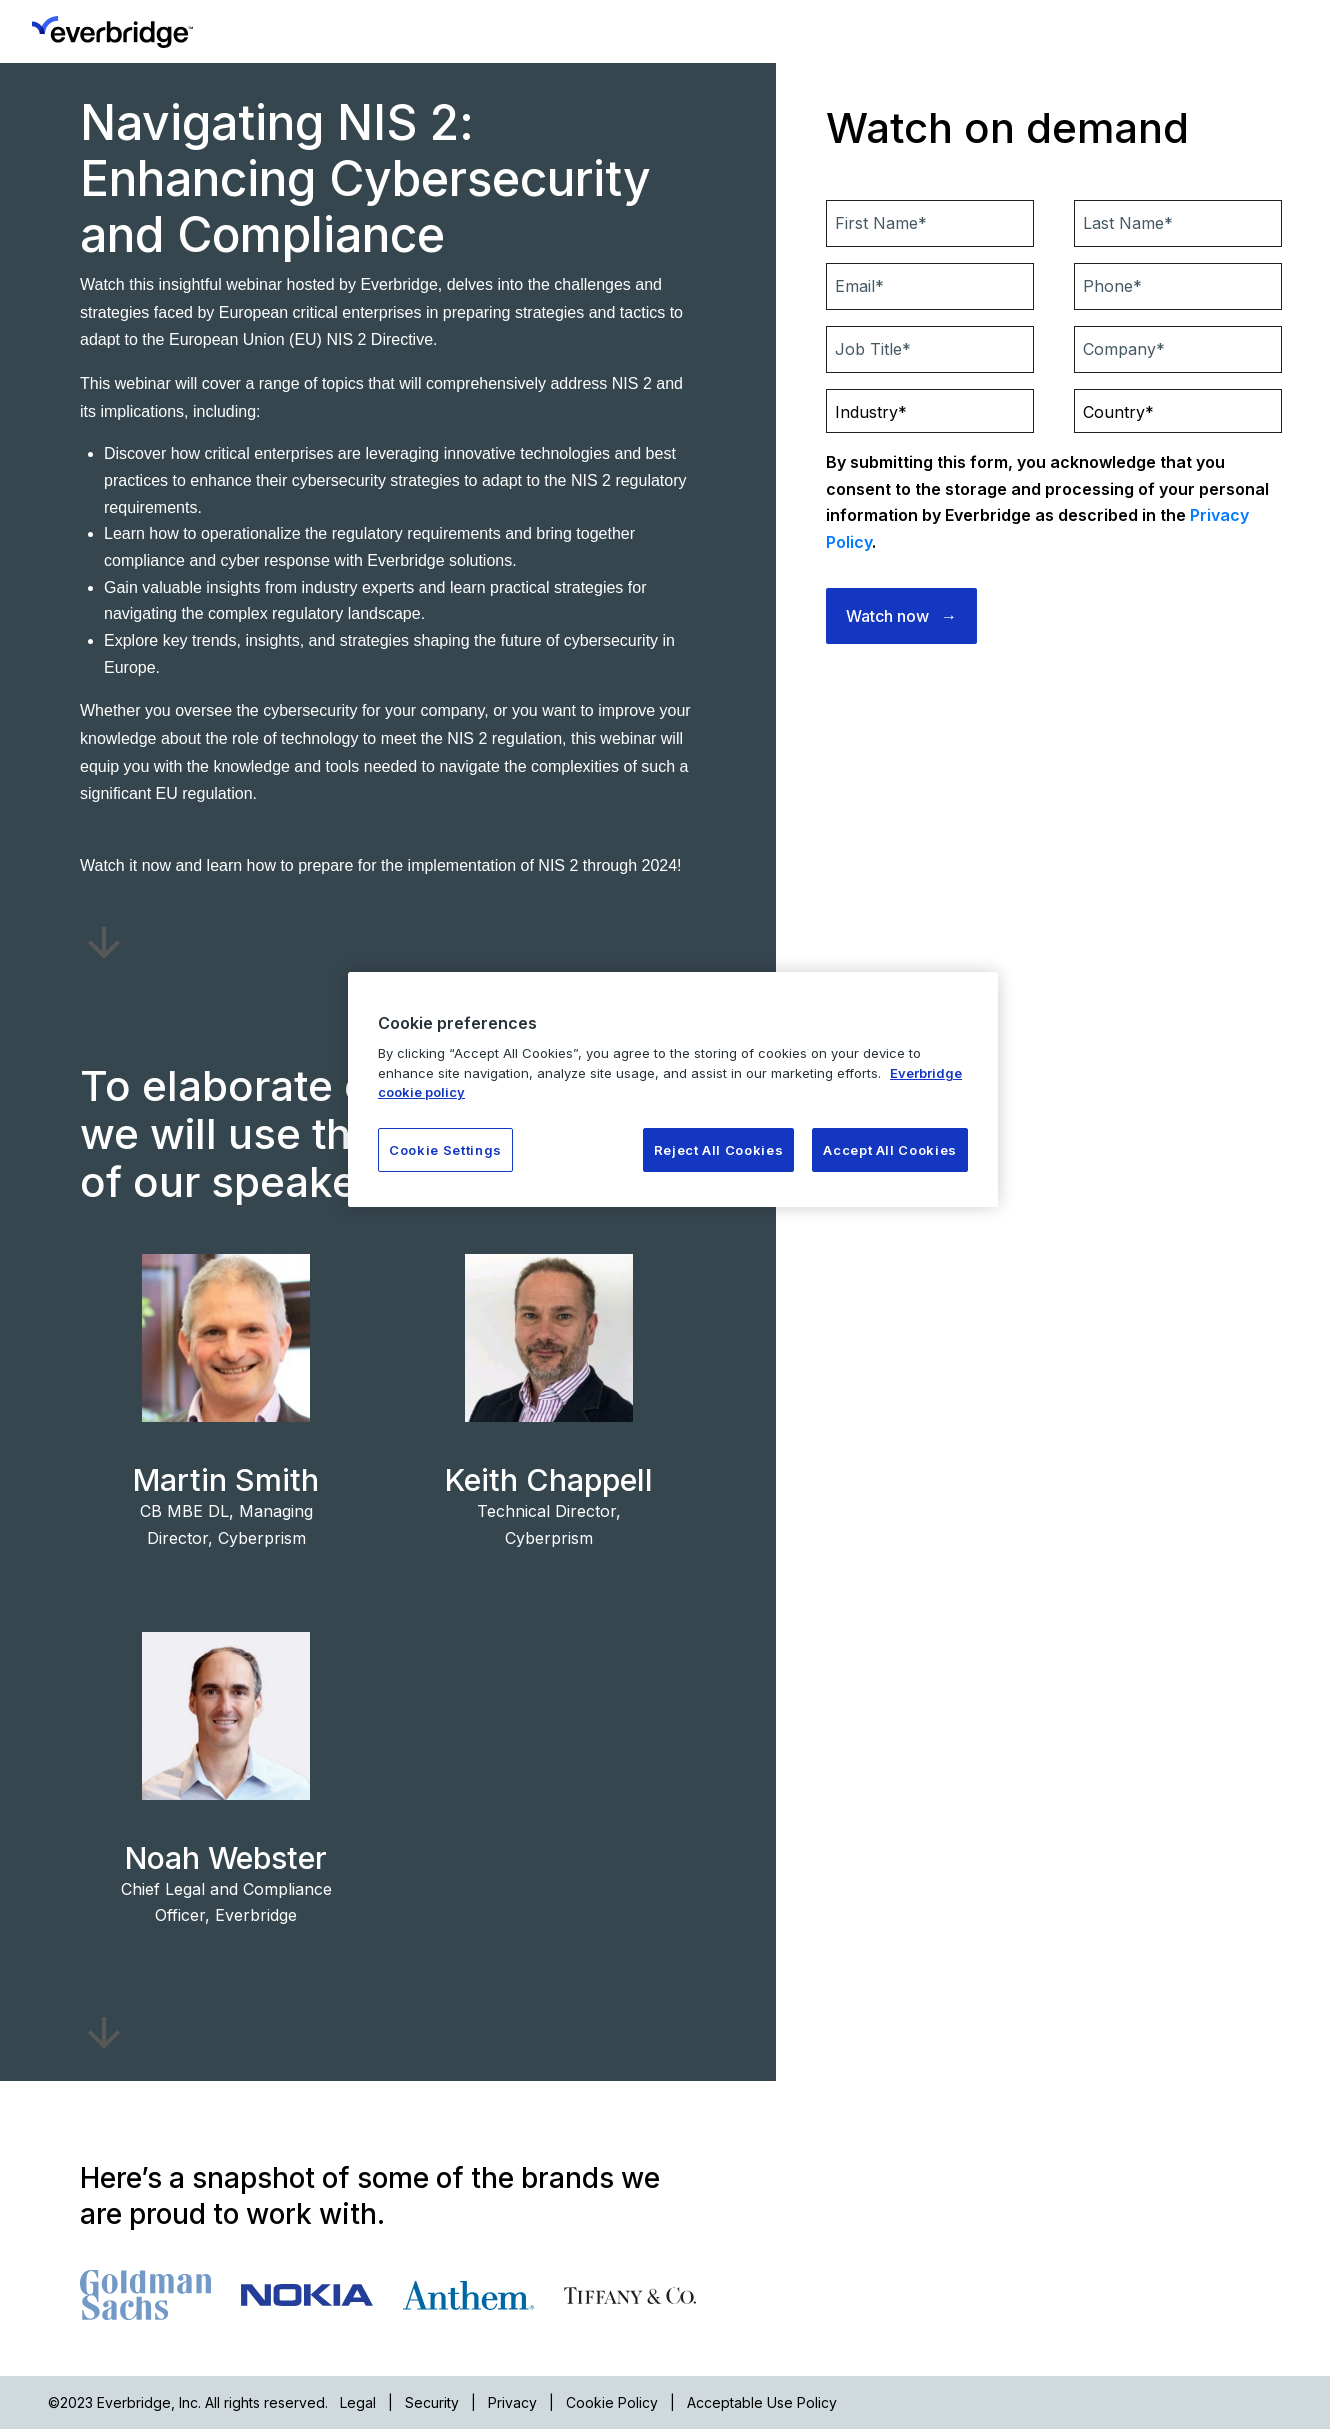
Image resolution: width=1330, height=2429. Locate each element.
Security (432, 2402)
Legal (358, 2402)
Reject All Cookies (719, 1150)
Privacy (512, 2402)
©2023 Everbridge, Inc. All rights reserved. (188, 2402)
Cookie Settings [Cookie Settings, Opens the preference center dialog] (445, 1150)
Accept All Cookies (890, 1150)
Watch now (887, 616)
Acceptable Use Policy (762, 2402)
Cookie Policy (612, 2402)
